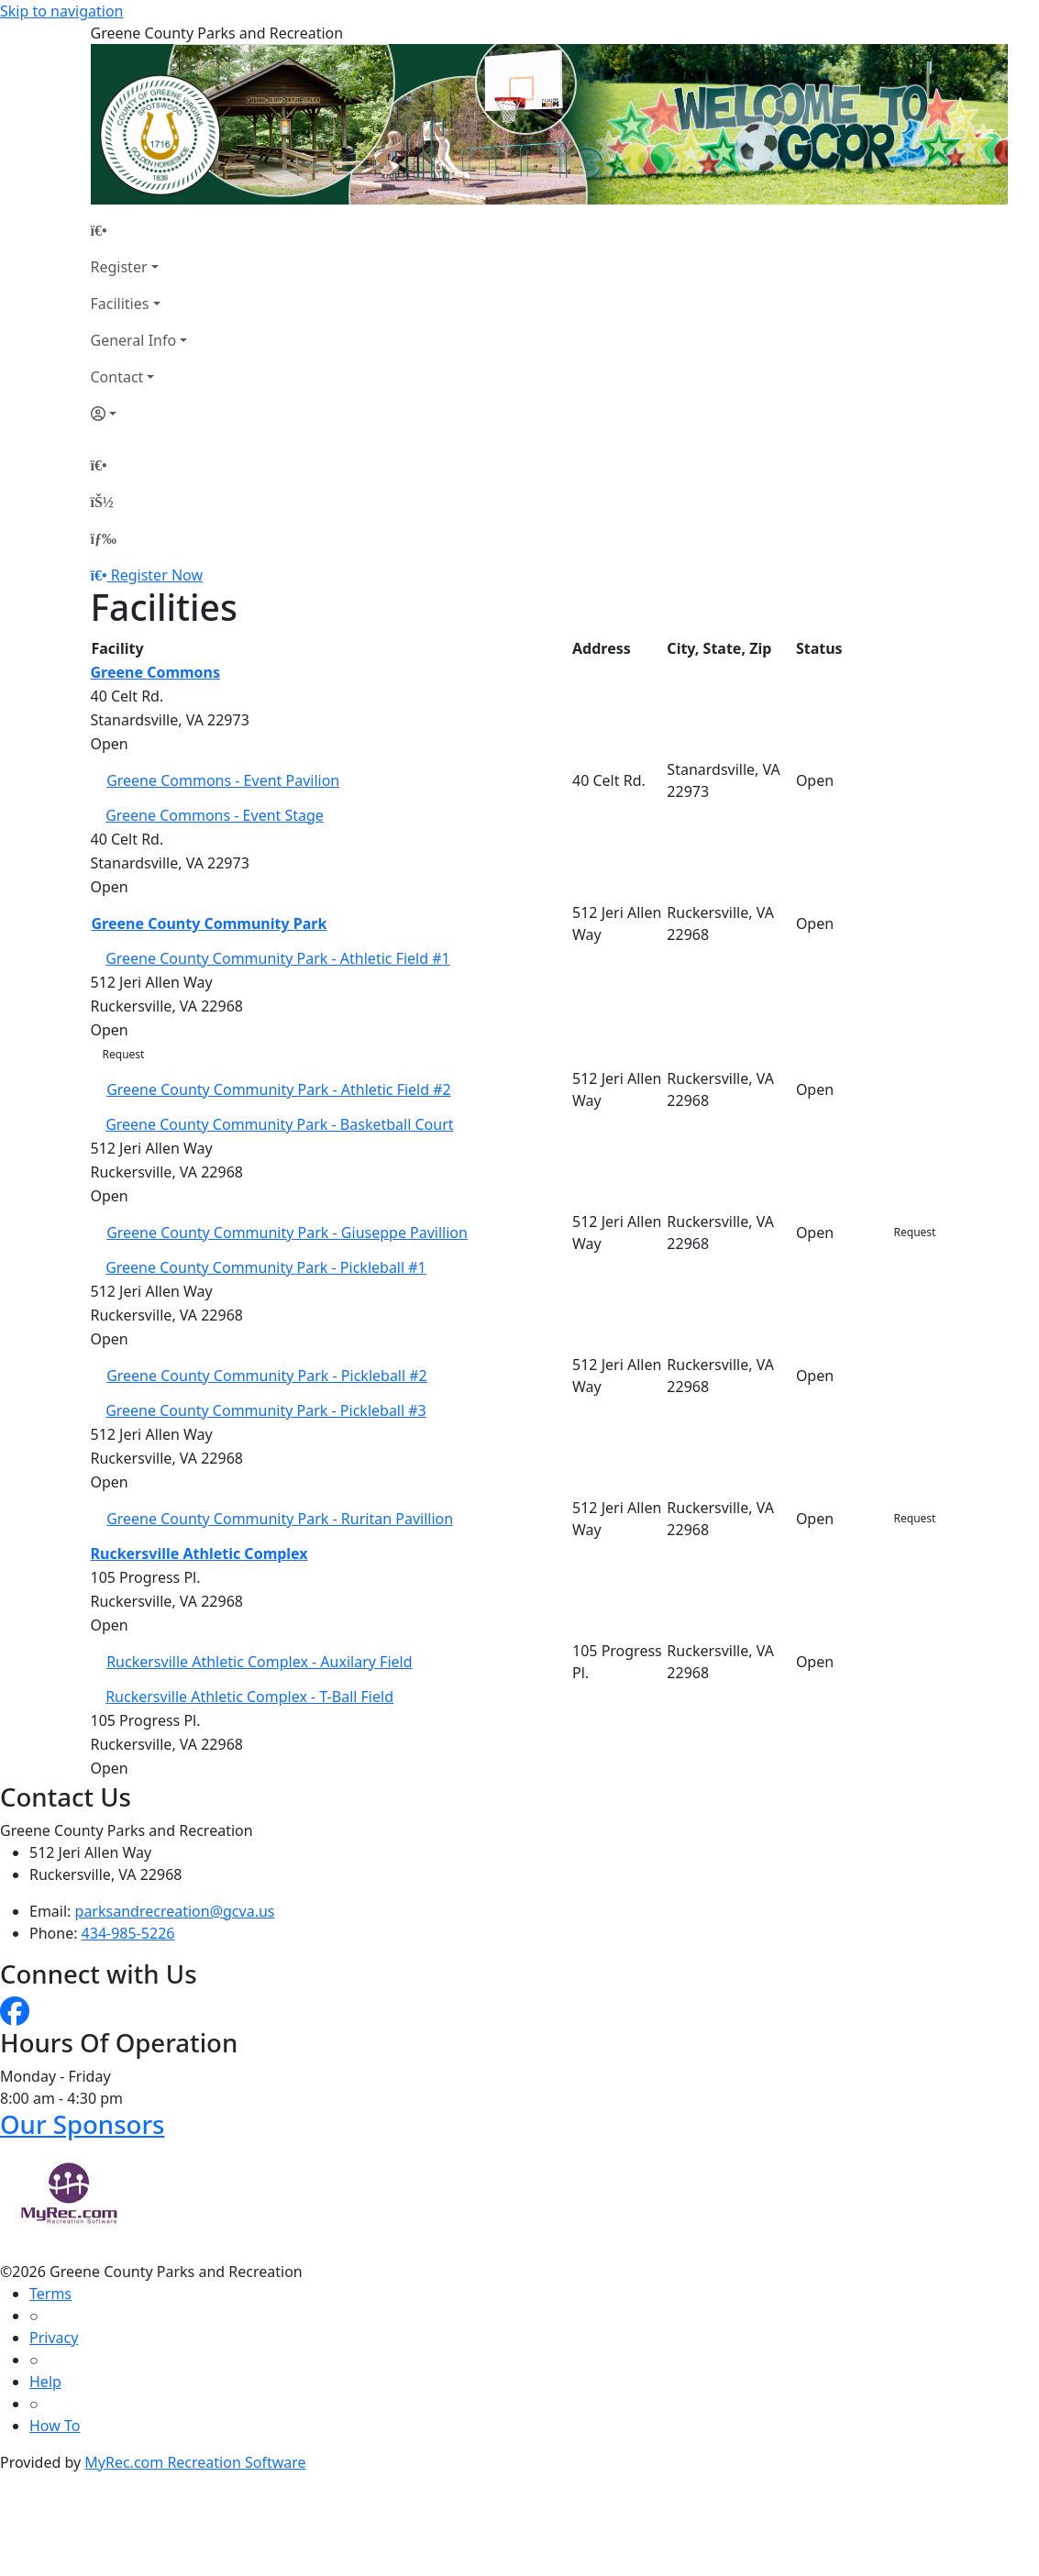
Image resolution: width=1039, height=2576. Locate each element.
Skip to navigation (61, 11)
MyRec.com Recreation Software (194, 2462)
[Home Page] (139, 230)
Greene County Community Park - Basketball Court (279, 1124)
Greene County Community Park (209, 923)
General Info (134, 340)
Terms (50, 2293)
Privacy (53, 2337)
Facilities (120, 303)
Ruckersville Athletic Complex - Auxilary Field (259, 1662)
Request (124, 1054)
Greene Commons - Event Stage (214, 815)
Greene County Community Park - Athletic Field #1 (277, 958)
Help (45, 2381)
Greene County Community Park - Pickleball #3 (265, 1410)
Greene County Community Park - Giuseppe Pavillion (287, 1232)
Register (119, 267)
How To (54, 2426)
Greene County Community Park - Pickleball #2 (266, 1375)
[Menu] (103, 538)
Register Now (157, 575)
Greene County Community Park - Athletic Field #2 (278, 1089)
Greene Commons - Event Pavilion (222, 780)
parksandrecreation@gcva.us (175, 1911)
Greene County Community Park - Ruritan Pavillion (279, 1519)
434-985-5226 (128, 1933)
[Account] (139, 413)
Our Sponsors (82, 2124)
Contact (117, 377)
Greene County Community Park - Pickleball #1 (265, 1267)
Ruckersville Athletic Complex (199, 1553)
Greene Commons (156, 672)
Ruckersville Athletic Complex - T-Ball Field (249, 1696)
